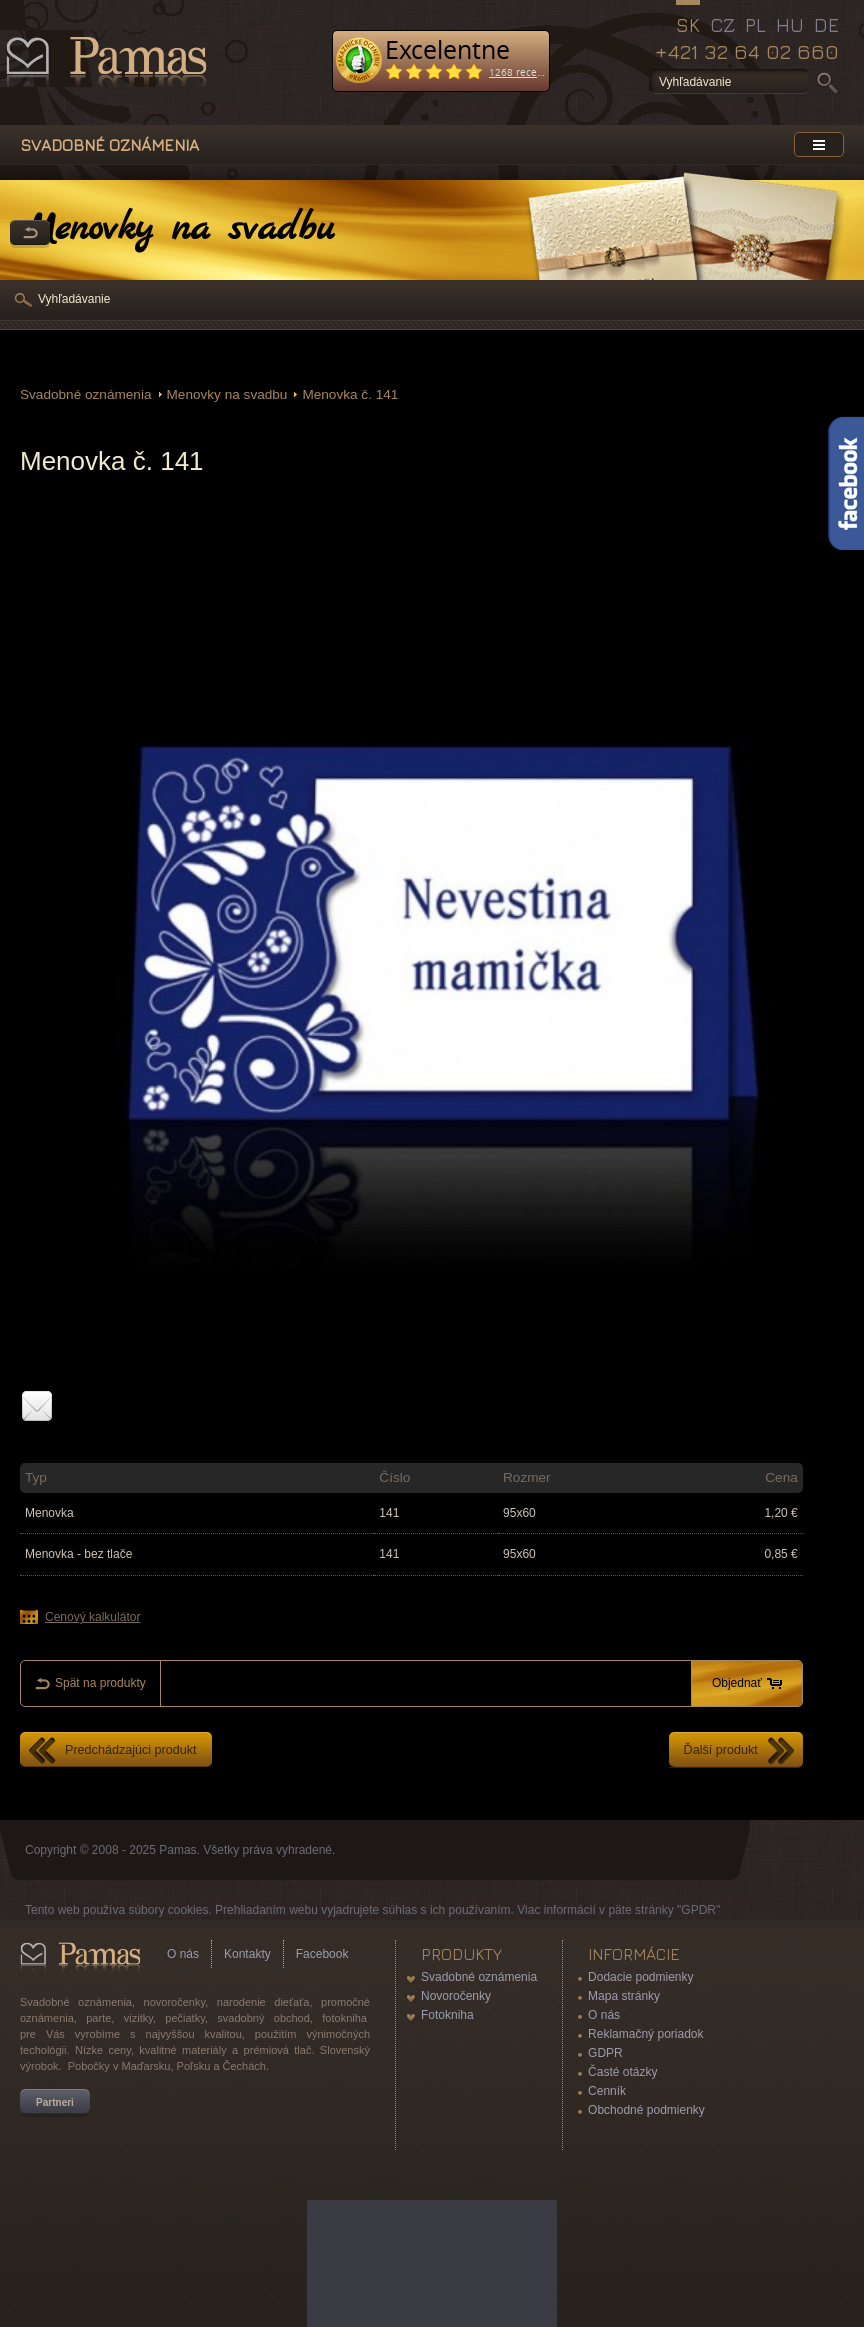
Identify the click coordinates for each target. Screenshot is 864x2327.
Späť (30, 234)
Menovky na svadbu (227, 394)
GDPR (605, 2053)
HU (790, 25)
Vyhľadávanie (74, 299)
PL (755, 25)
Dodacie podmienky (640, 1977)
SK (688, 25)
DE (826, 25)
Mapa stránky (624, 1996)
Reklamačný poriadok (645, 2034)
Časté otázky (622, 2072)
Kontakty (247, 1954)
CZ (722, 25)
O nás (183, 1954)
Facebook (322, 1954)
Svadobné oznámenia (86, 394)
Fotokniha (447, 2015)
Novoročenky (456, 1996)
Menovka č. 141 (350, 394)
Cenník (607, 2091)
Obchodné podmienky (646, 2110)
